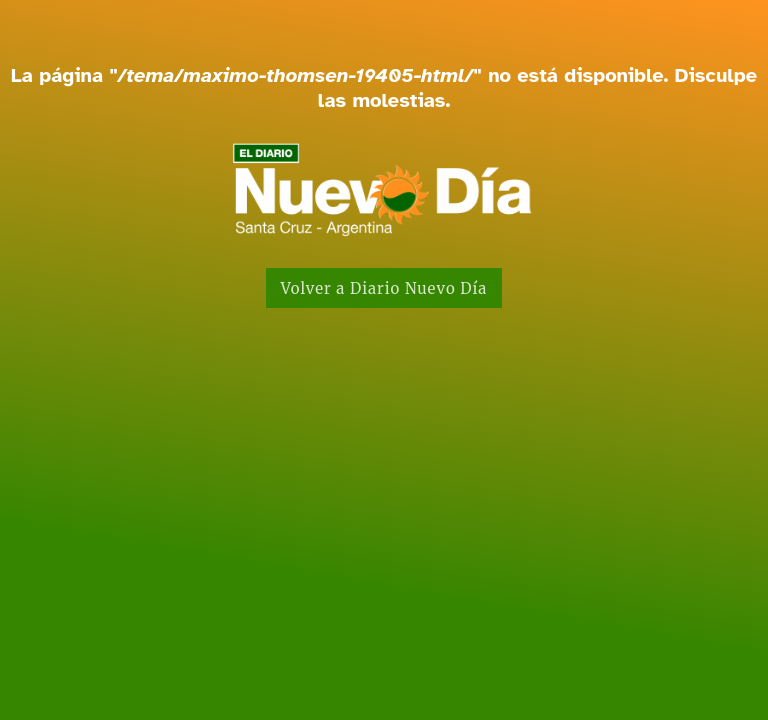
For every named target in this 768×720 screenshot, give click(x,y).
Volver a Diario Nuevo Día (384, 288)
